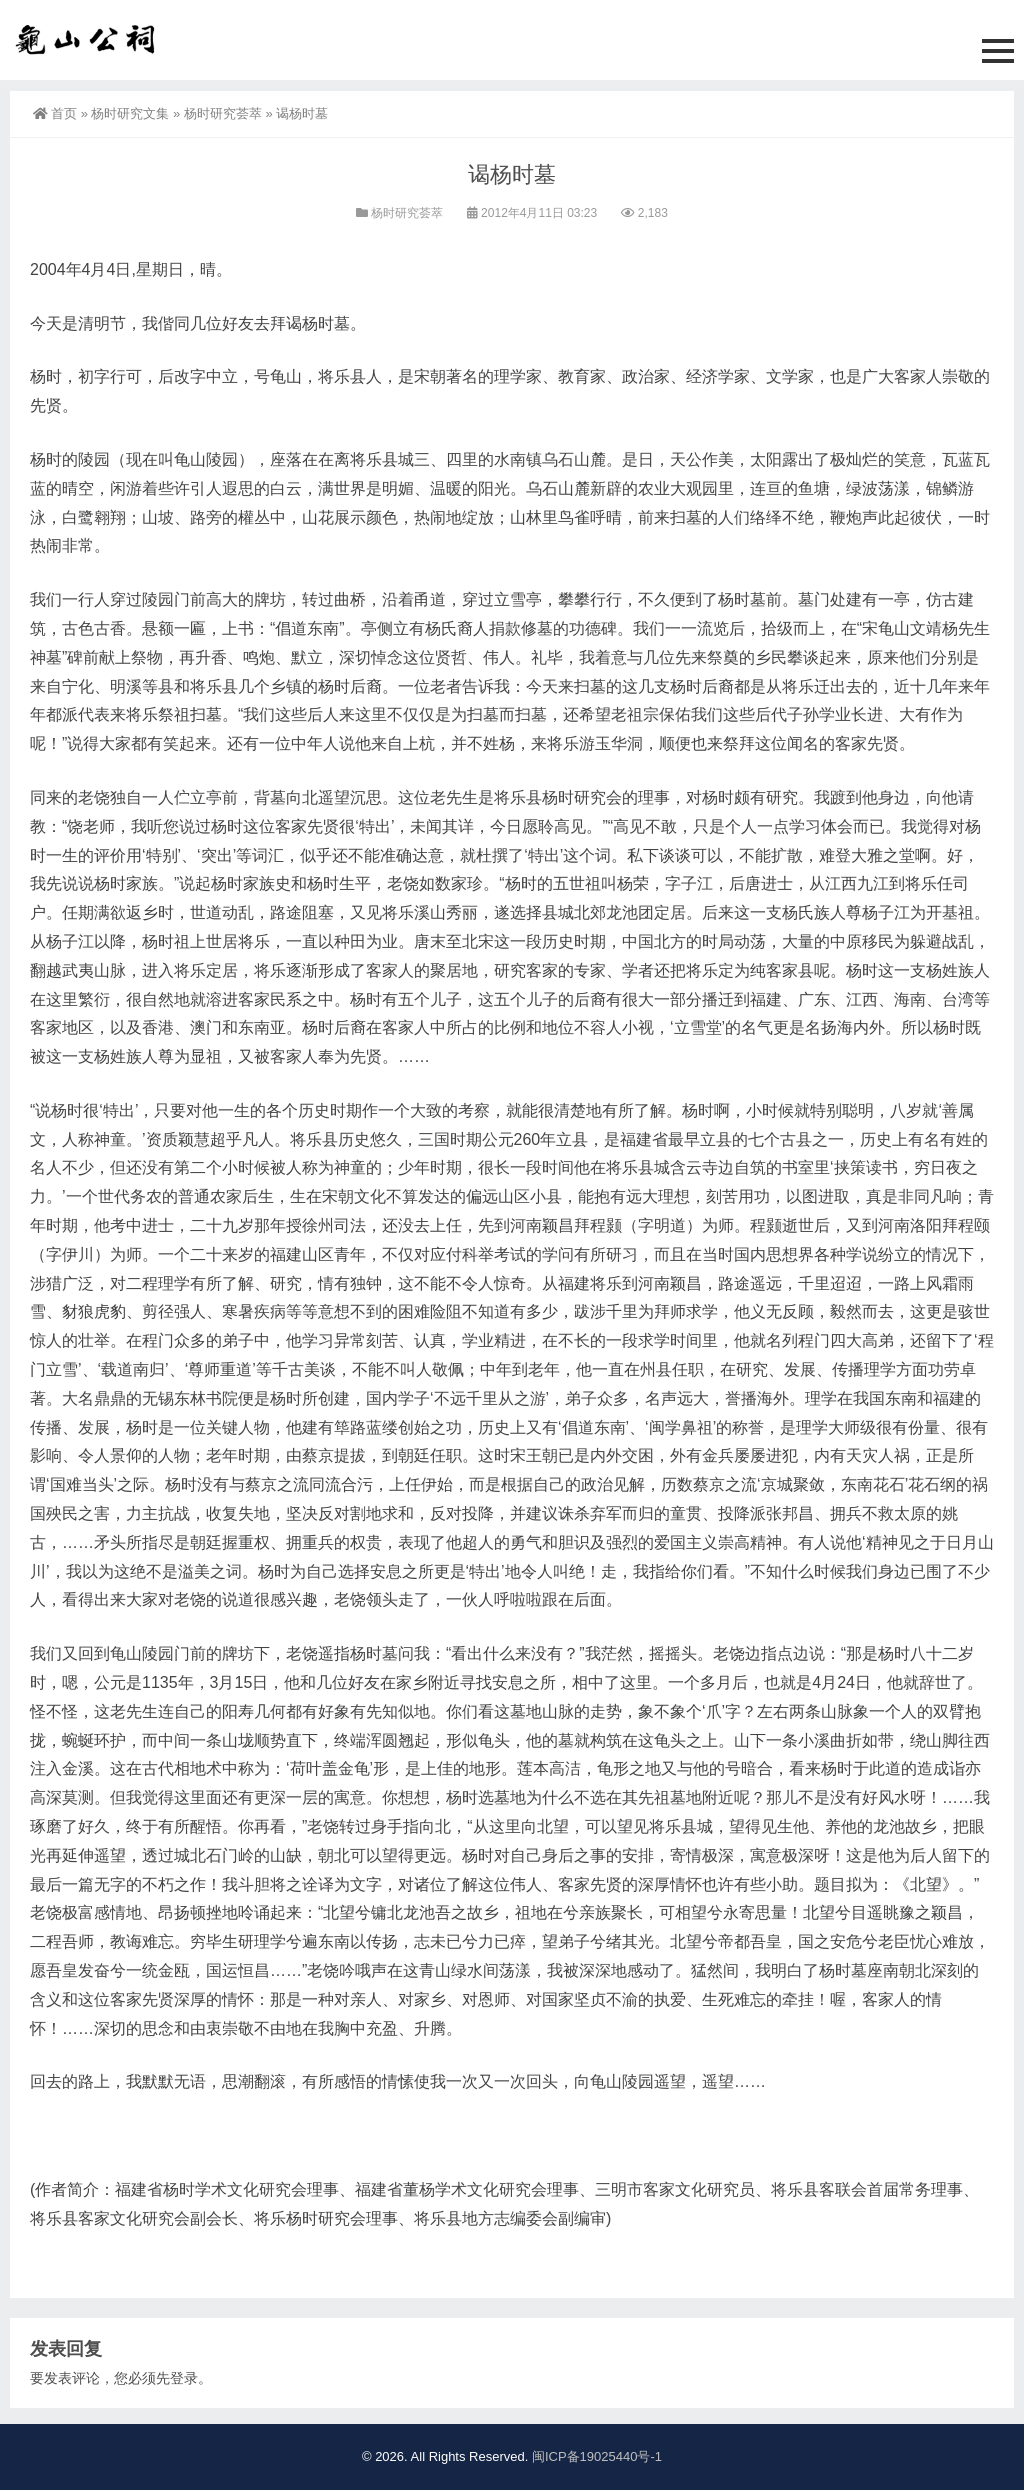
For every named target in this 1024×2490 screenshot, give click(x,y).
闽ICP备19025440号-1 (597, 2456)
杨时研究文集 (130, 113)
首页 (55, 113)
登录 (184, 2378)
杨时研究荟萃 (223, 113)
